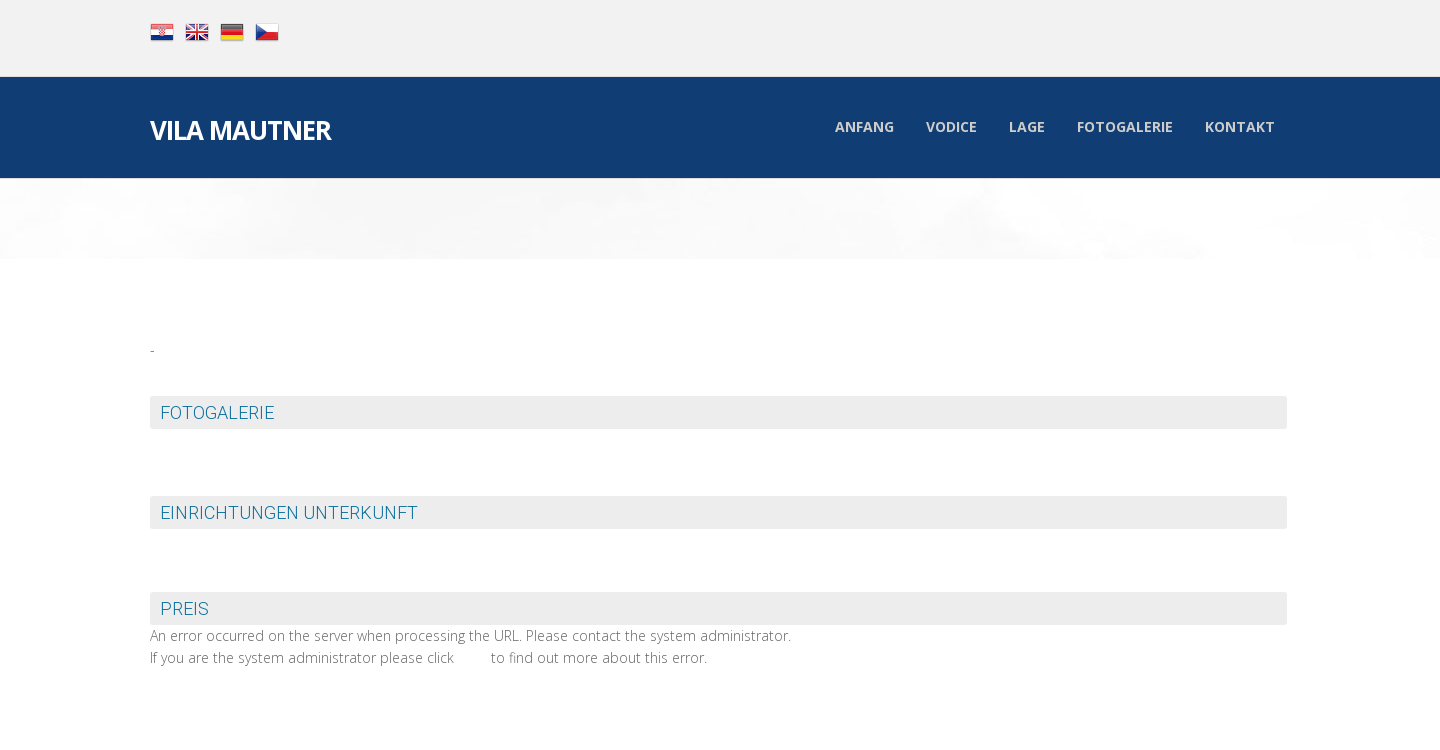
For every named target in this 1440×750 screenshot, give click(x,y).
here (472, 657)
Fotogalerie (1125, 126)
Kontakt (1240, 126)
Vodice (951, 126)
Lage (1027, 126)
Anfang (864, 126)
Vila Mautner (240, 132)
